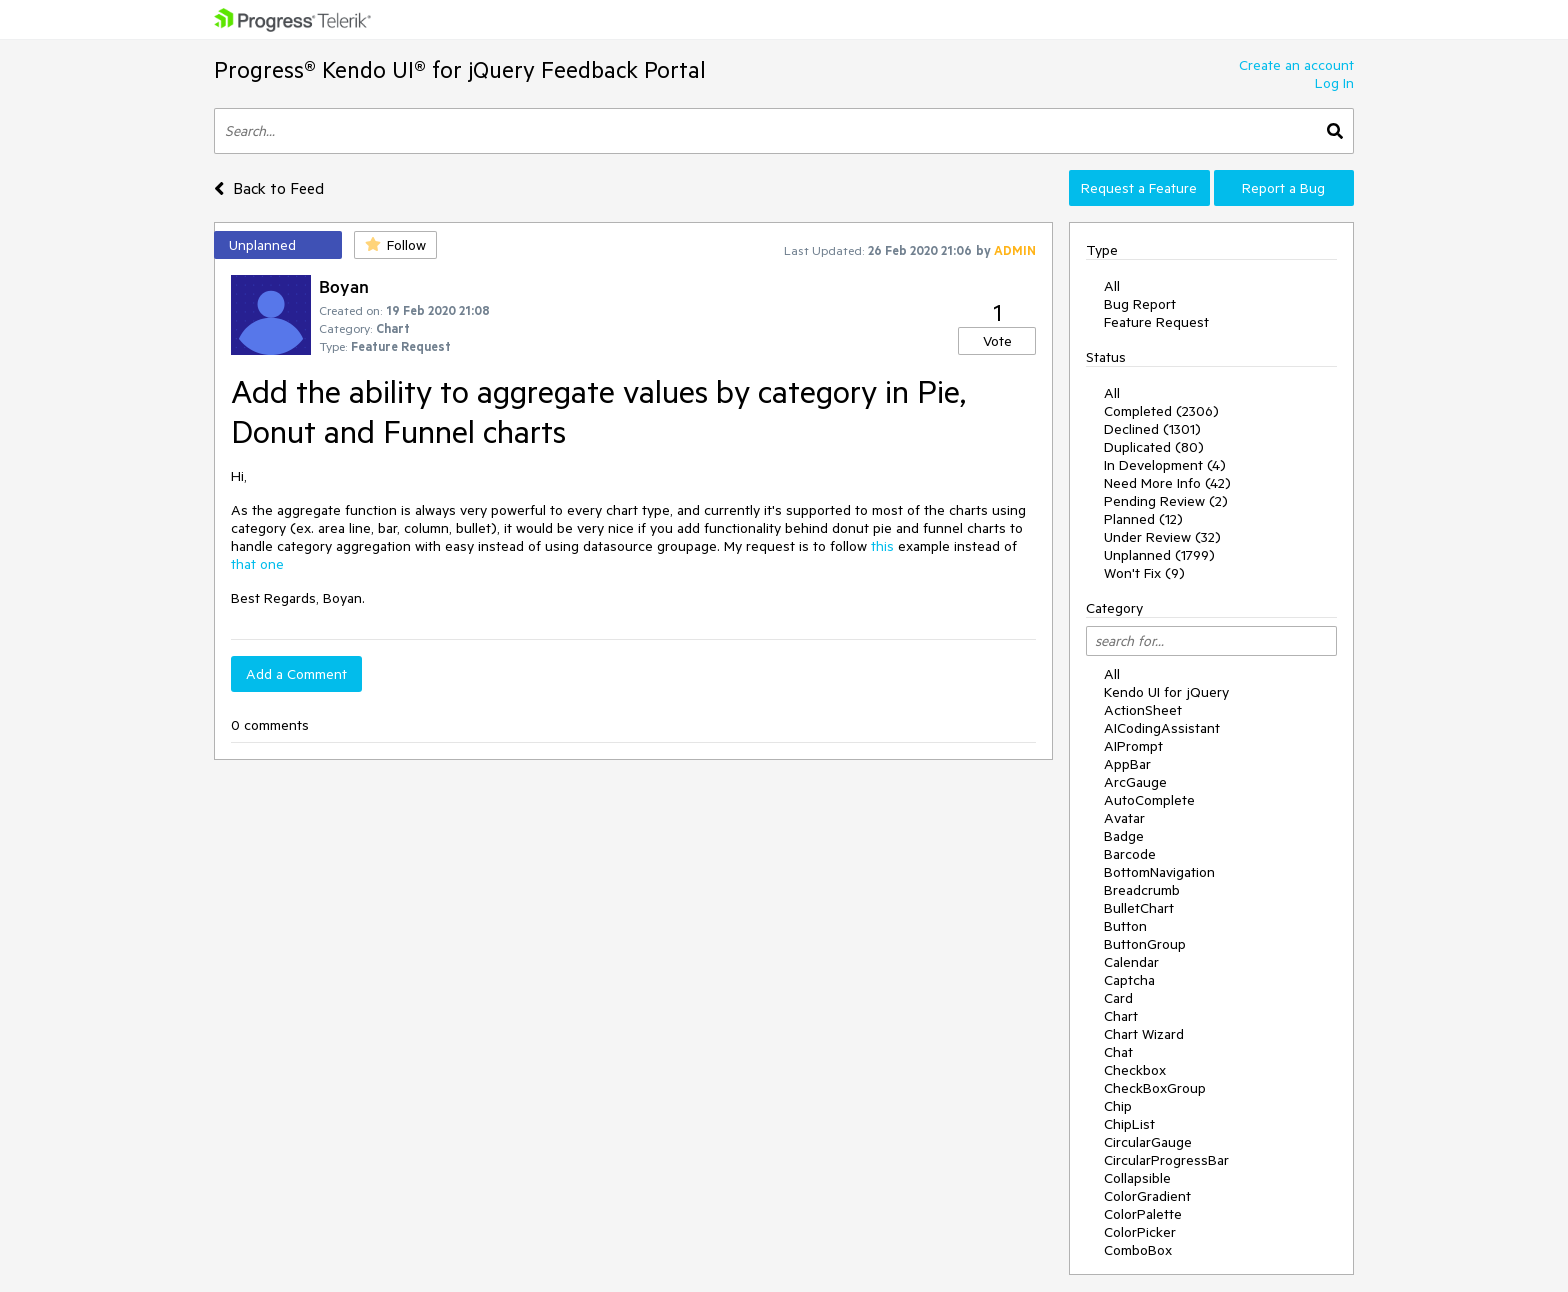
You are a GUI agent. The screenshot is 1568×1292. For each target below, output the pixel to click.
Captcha (1129, 980)
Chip (1118, 1106)
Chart (1121, 1016)
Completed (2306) (1161, 411)
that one (257, 564)
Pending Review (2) (1166, 501)
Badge (1124, 836)
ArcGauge (1135, 782)
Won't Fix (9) (1144, 573)
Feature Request (1156, 322)
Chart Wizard (1144, 1034)
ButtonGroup (1145, 944)
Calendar (1131, 962)
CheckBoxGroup (1155, 1088)
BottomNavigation (1159, 872)
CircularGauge (1148, 1142)
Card (1118, 998)
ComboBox (1138, 1250)
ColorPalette (1143, 1214)
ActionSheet (1143, 710)
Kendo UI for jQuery (1166, 692)
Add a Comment (296, 674)
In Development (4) (1165, 465)
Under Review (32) (1162, 537)
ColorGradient (1147, 1196)
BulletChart (1139, 908)
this (882, 546)
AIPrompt (1133, 746)
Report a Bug (1283, 188)
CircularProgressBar (1166, 1160)
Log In (1334, 83)
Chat (1118, 1052)
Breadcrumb (1142, 890)
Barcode (1130, 854)
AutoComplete (1149, 800)
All (1112, 286)
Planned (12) (1143, 519)
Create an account (1296, 65)
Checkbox (1135, 1070)
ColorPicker (1140, 1232)
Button (1125, 926)
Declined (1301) (1152, 429)
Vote (997, 341)
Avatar (1124, 818)
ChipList (1129, 1124)
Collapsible (1137, 1178)
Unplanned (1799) (1159, 555)
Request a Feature (1139, 188)
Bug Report (1140, 304)
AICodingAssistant (1162, 728)
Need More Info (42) (1167, 483)
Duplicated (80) (1154, 447)
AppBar (1127, 764)
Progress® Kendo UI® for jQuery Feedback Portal (460, 69)
